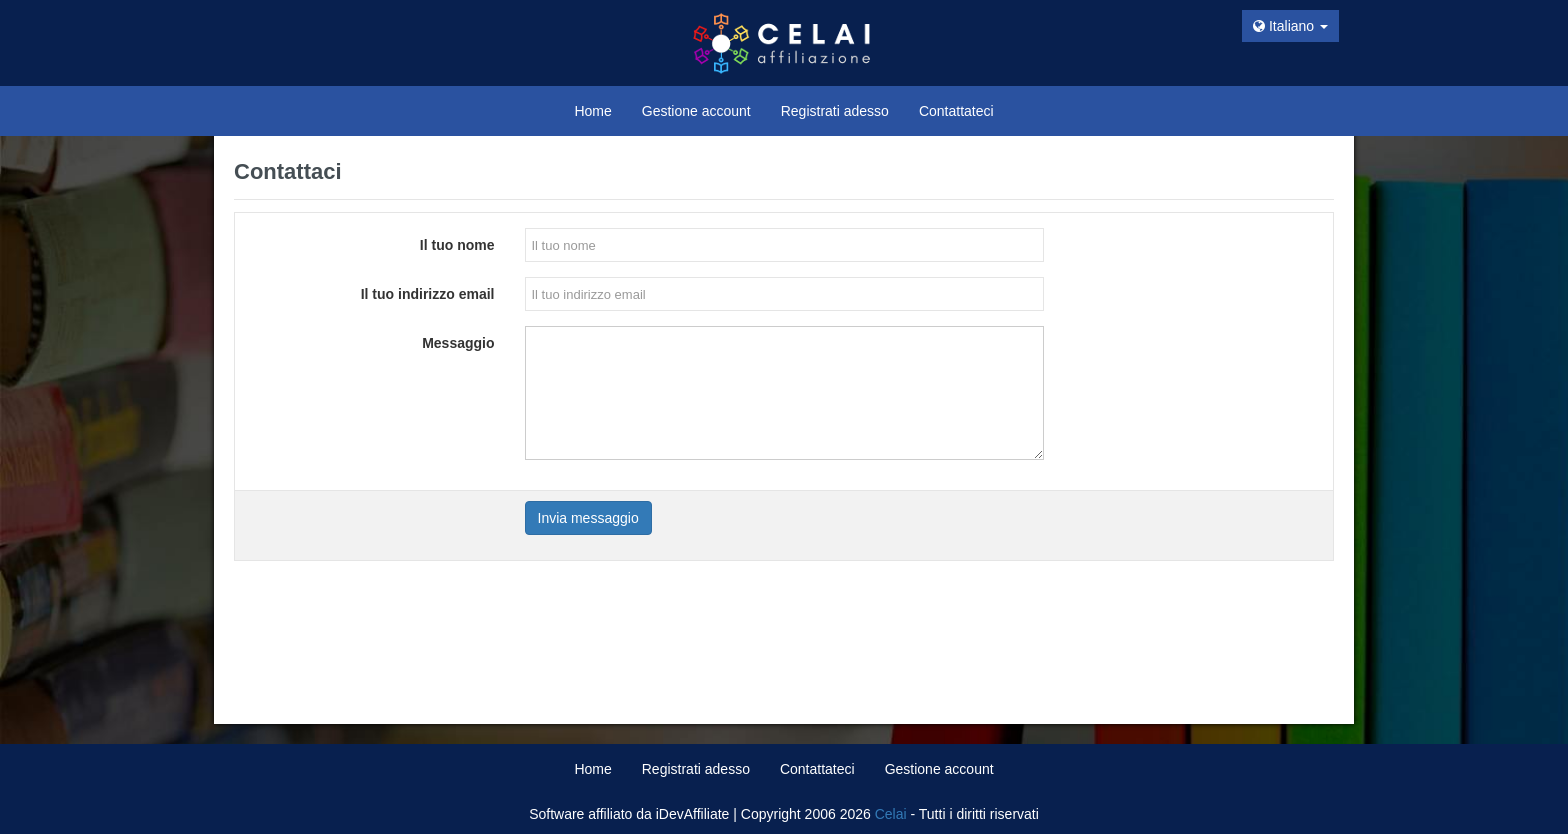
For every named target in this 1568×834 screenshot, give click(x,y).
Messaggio (458, 343)
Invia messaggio (588, 518)
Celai (891, 814)
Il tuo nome (457, 245)
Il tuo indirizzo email (428, 294)
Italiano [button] (1290, 26)
